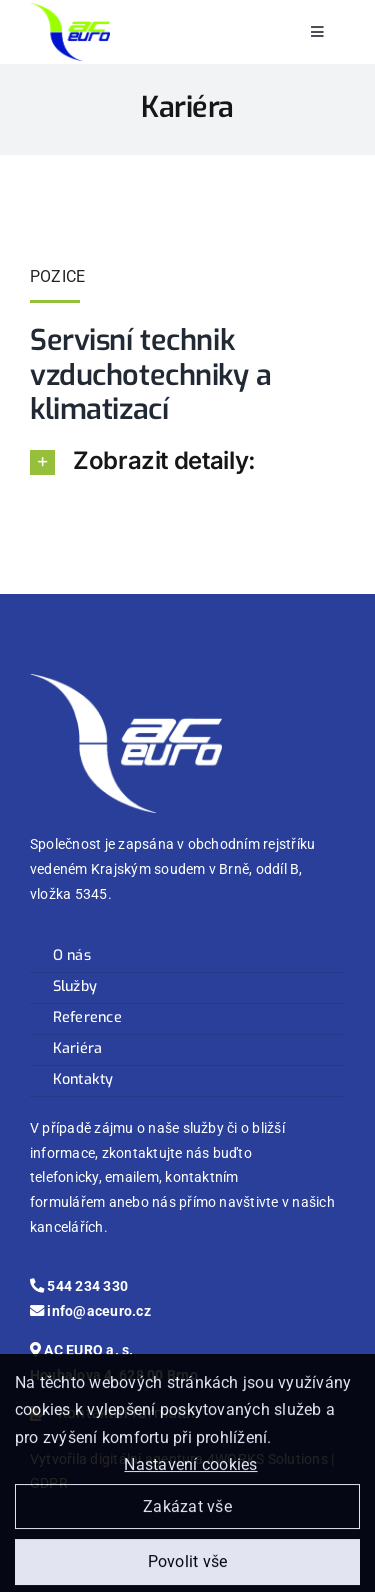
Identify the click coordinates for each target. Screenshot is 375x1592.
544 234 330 (79, 1286)
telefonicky (64, 1177)
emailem (132, 1177)
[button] (187, 461)
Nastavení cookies (190, 1469)
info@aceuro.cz (90, 1311)
